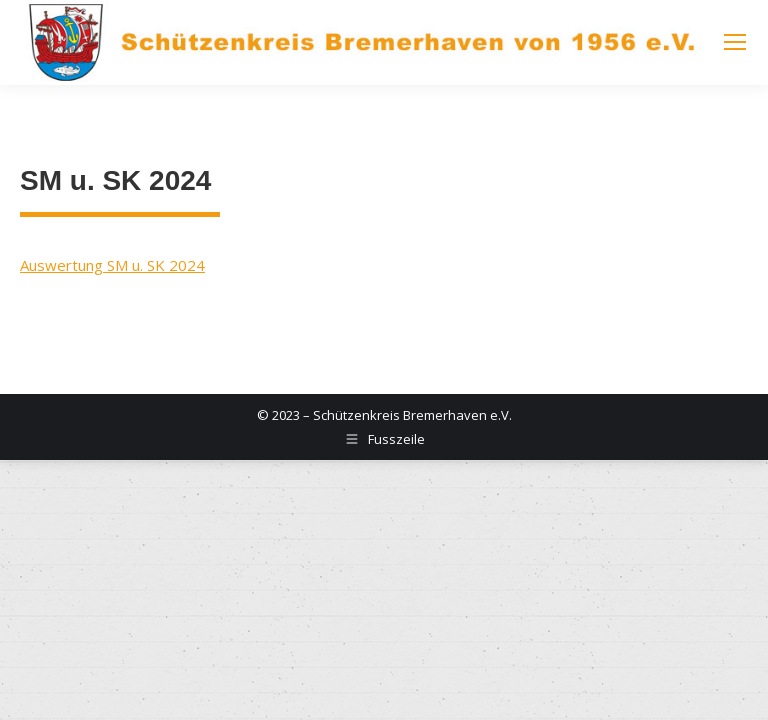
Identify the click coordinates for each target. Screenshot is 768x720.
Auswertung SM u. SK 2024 (112, 265)
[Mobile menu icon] (735, 42)
